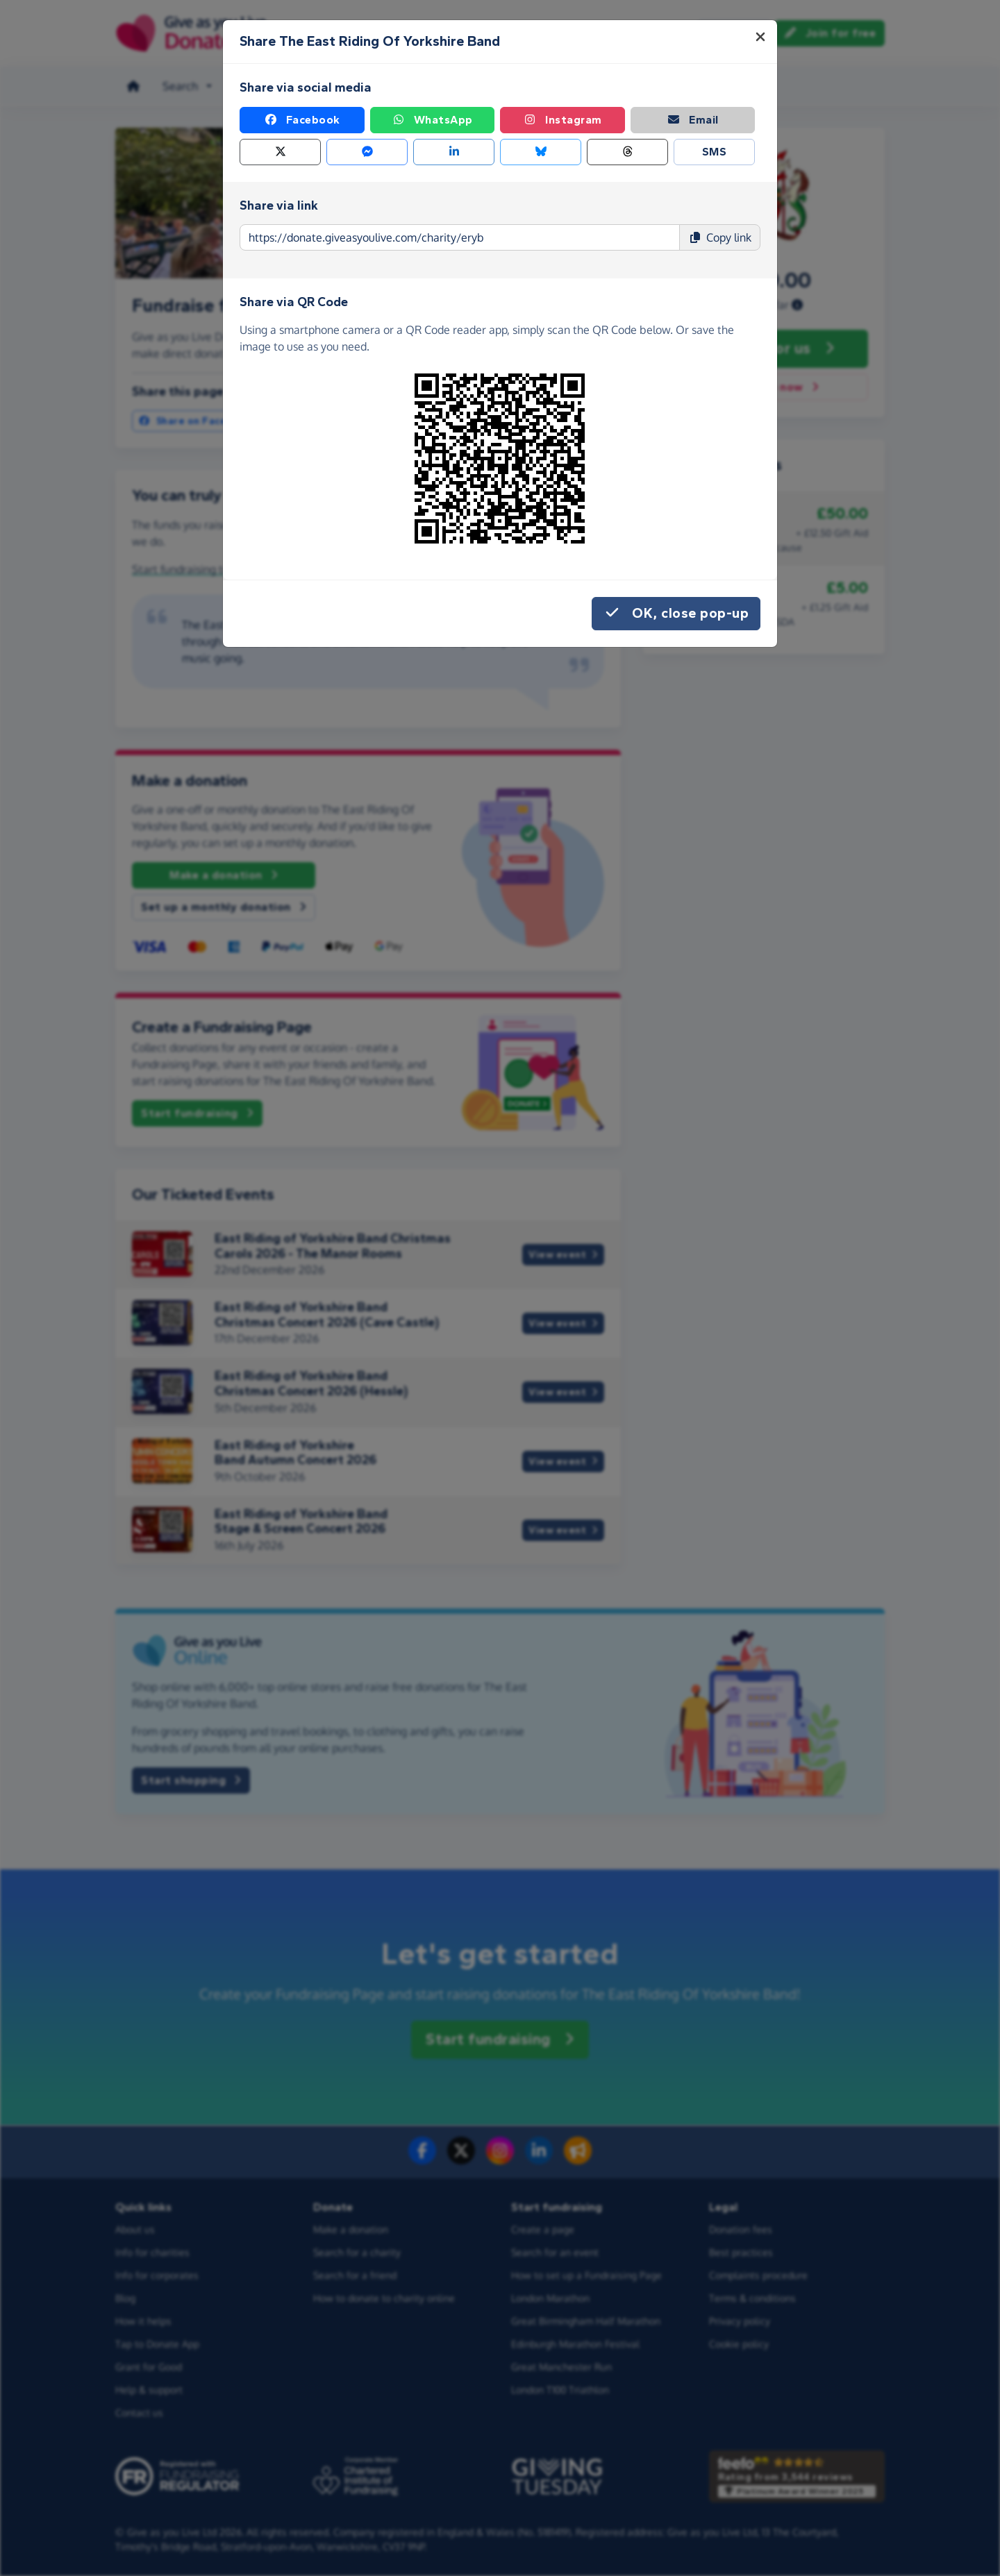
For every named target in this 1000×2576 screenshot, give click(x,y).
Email (693, 120)
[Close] (760, 37)
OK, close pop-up (676, 613)
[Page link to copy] (460, 237)
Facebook (302, 120)
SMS (714, 151)
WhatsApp (432, 120)
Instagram (562, 120)
